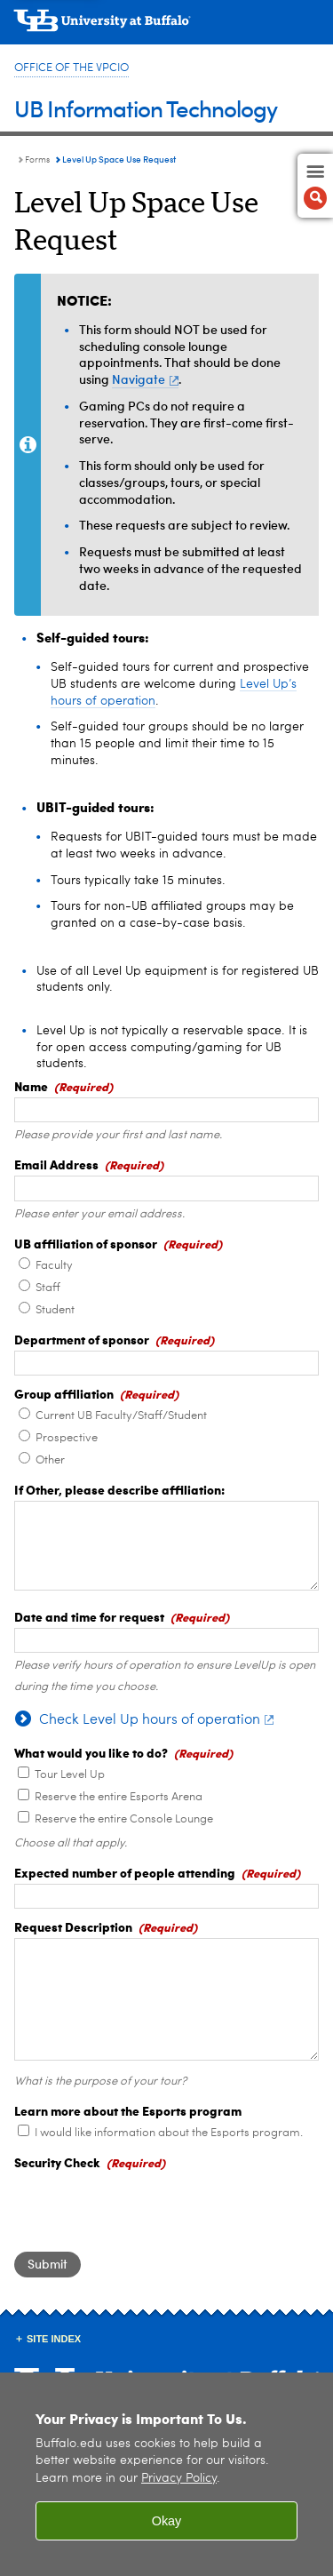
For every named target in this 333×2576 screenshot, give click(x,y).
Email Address (56, 1164)
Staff (48, 1288)
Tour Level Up (70, 1775)
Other (50, 1460)
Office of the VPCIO (71, 68)
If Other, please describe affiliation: (119, 1489)
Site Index (54, 2338)
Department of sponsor (81, 1339)
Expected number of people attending (124, 1872)
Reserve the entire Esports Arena (118, 1797)
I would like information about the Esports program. (169, 2133)
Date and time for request (89, 1616)
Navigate (145, 379)
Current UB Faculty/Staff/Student (121, 1416)
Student (55, 1310)
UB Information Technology (145, 108)
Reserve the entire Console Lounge (124, 1819)
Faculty (54, 1266)
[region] (166, 2474)
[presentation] (149, 2208)
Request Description (73, 1926)
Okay (167, 2521)
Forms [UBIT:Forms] (37, 160)
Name (31, 1086)
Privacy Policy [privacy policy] (179, 2478)
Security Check (57, 2162)
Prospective (67, 1438)
